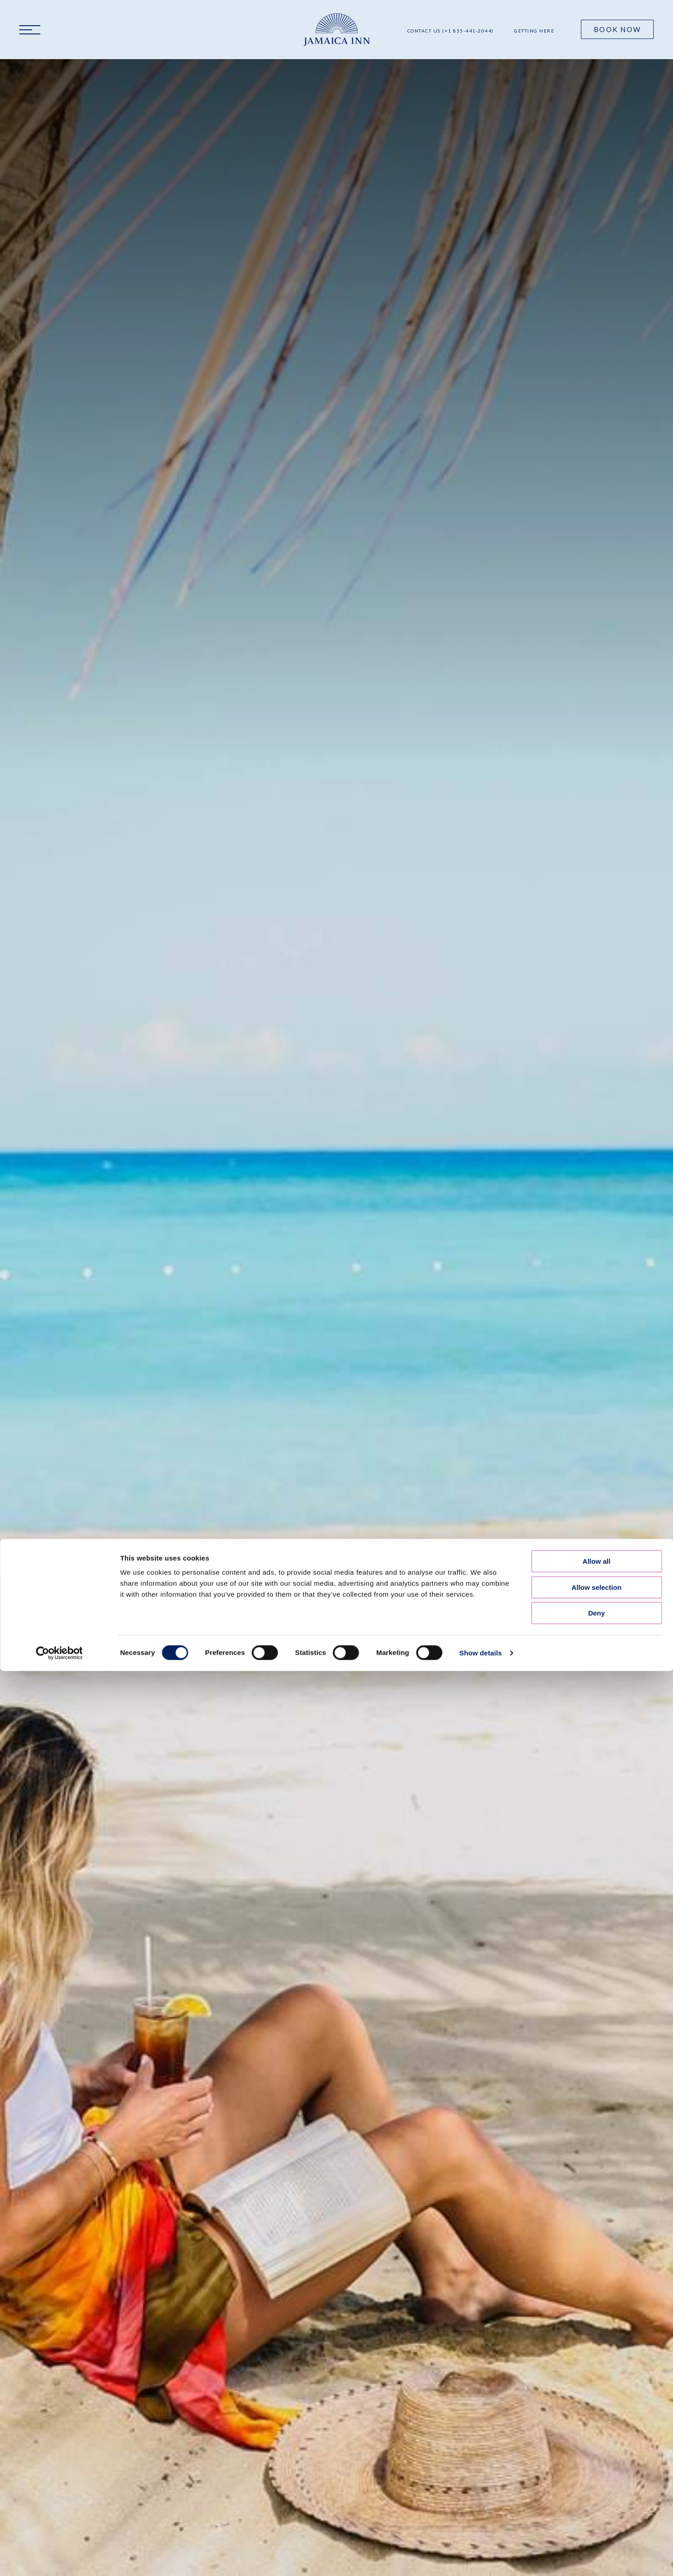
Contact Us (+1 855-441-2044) (450, 30)
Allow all (597, 1436)
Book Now (617, 29)
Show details (481, 1527)
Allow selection (596, 1462)
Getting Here (534, 30)
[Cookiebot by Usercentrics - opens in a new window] (59, 1528)
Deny (596, 1488)
